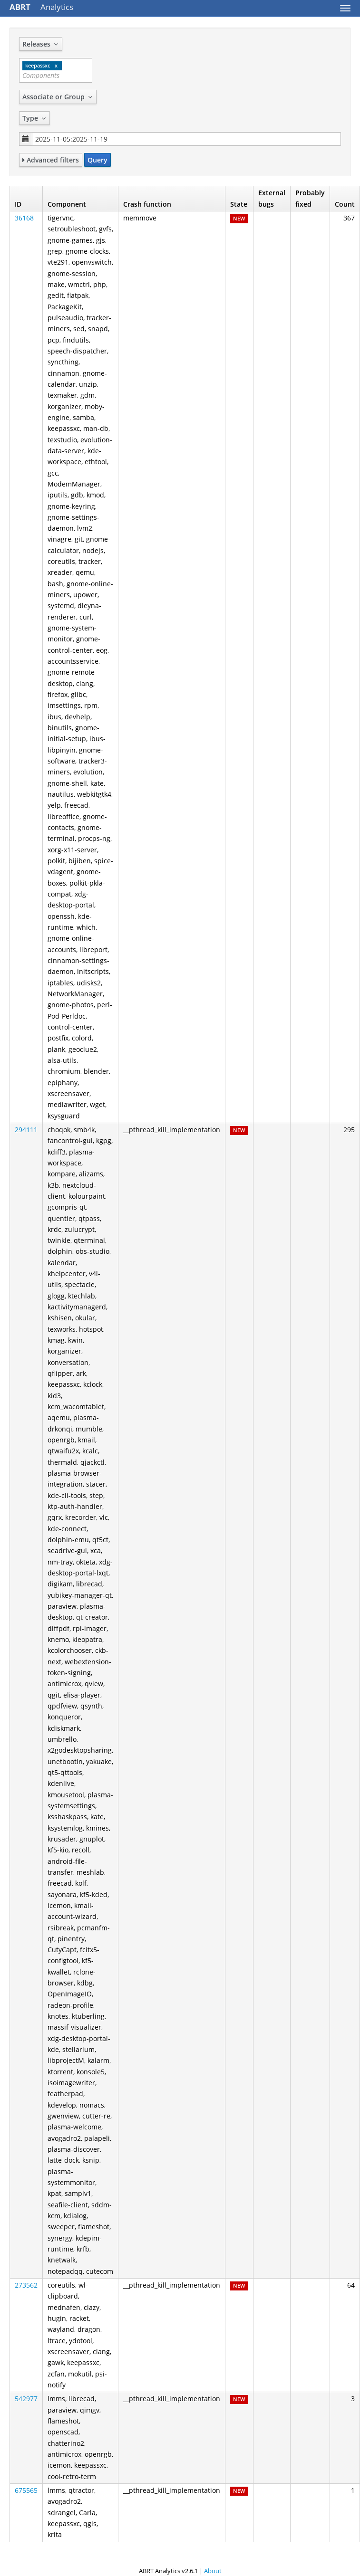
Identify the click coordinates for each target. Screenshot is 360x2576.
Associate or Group (57, 96)
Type (34, 118)
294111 (26, 1129)
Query (97, 159)
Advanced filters (50, 159)
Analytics (41, 6)
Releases (40, 43)
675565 (26, 2490)
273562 (26, 2285)
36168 (24, 217)
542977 (26, 2398)
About (213, 2570)
